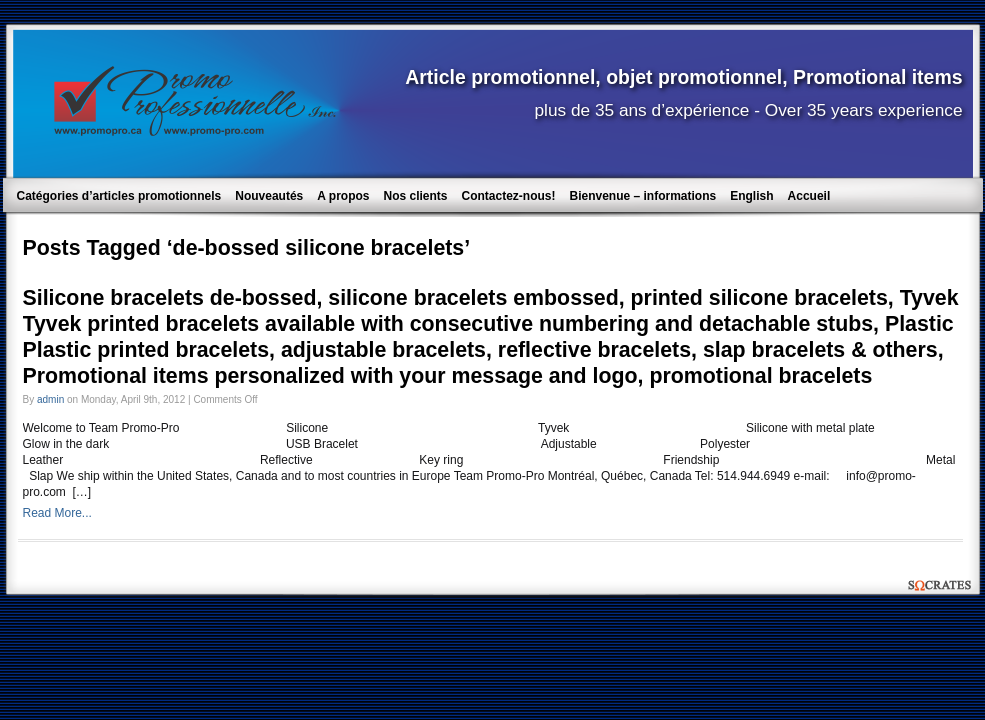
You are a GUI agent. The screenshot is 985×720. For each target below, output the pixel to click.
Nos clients (415, 196)
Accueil (809, 196)
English (751, 196)
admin (50, 399)
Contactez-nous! (509, 196)
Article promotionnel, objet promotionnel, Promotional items (683, 77)
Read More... (57, 513)
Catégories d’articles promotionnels (119, 196)
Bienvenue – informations (643, 196)
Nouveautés (269, 196)
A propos (343, 196)
